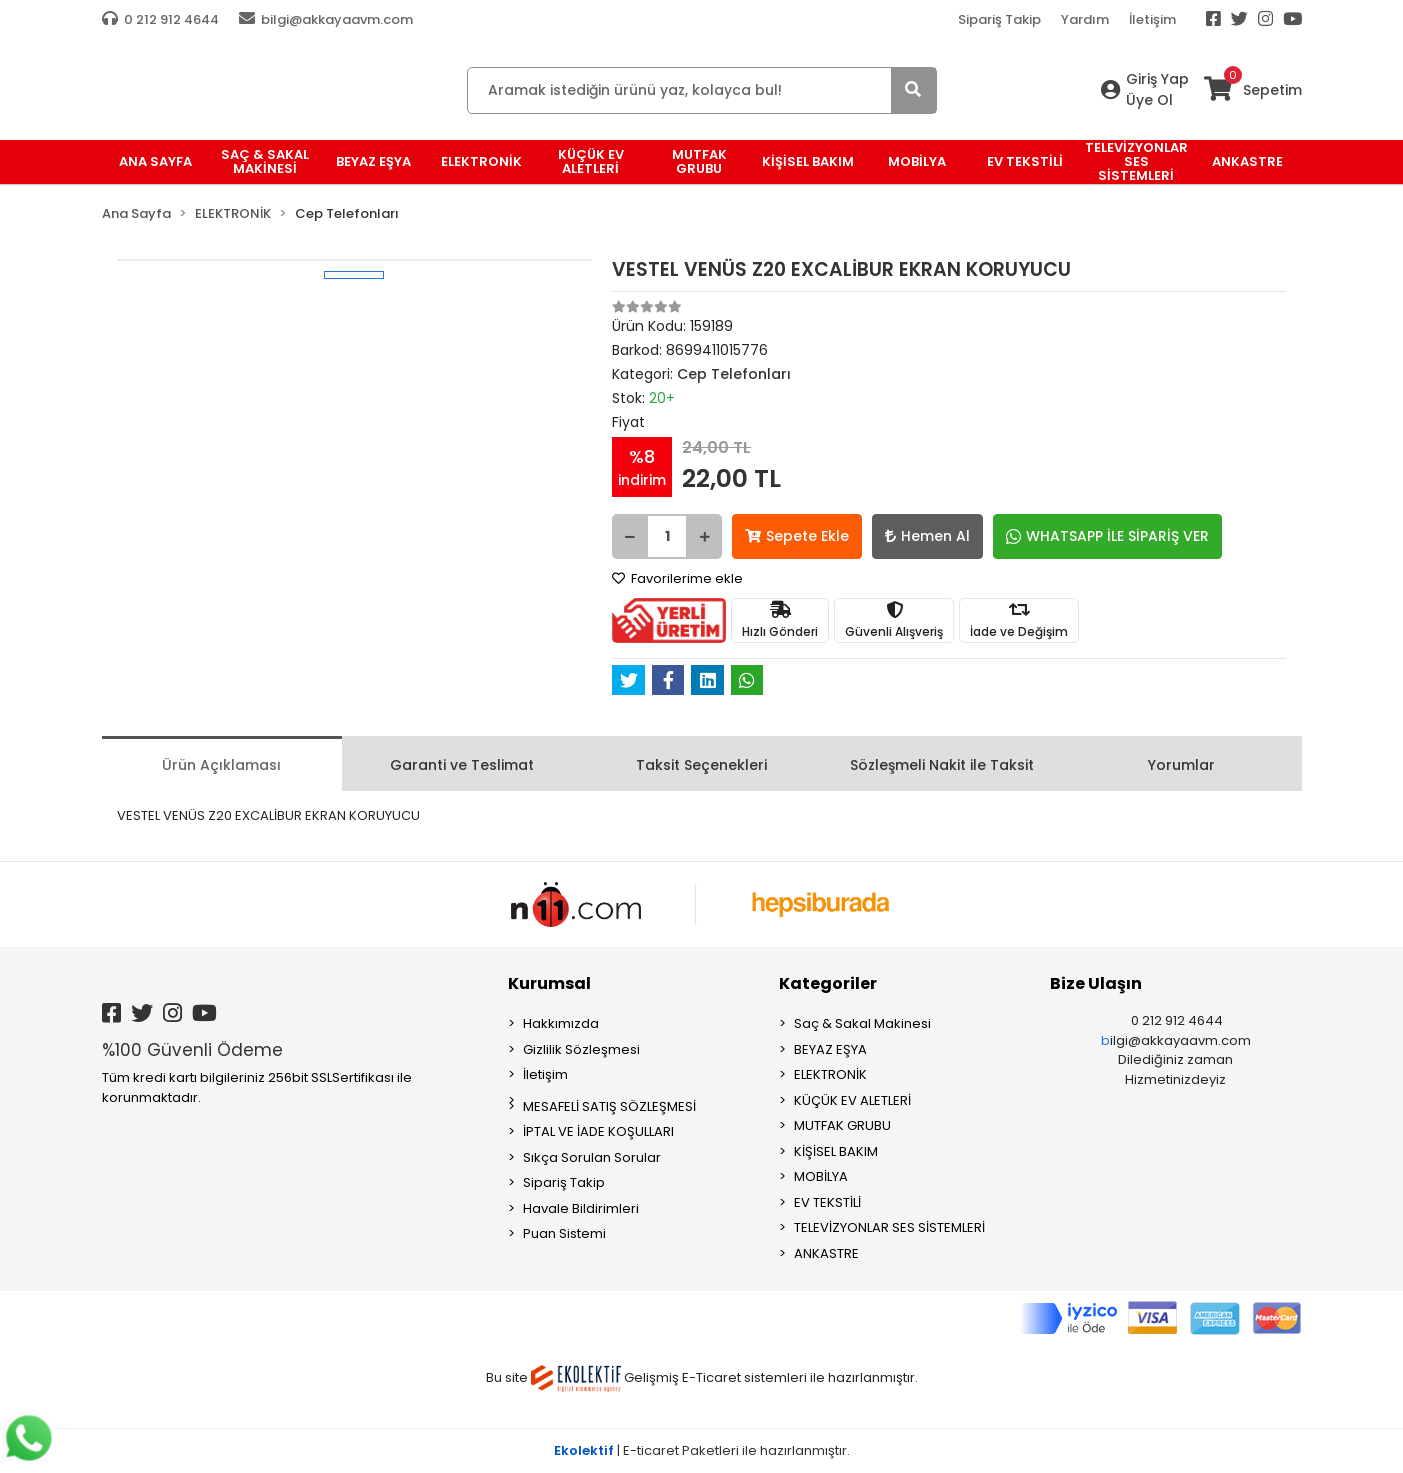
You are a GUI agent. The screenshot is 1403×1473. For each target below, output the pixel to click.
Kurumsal (549, 983)
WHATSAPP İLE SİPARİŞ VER (1107, 536)
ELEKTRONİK (830, 1074)
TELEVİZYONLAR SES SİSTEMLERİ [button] (1136, 162)
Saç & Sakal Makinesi (862, 1023)
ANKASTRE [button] (1247, 161)
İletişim (1152, 19)
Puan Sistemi (564, 1233)
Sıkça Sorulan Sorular (592, 1157)
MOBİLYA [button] (917, 161)
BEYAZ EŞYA (830, 1049)
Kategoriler (828, 983)
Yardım (1085, 19)
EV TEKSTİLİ (827, 1202)
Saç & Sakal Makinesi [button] (265, 161)
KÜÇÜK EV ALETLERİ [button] (591, 161)
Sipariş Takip (999, 19)
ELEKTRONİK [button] (481, 161)
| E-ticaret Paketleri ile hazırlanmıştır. (702, 1450)
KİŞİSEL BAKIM (836, 1151)
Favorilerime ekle (677, 578)
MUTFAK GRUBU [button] (699, 161)
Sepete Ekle (797, 536)
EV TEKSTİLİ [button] (1025, 161)
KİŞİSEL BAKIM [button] (808, 161)
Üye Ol (1149, 100)
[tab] (222, 763)
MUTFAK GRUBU (842, 1125)
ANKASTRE (826, 1253)
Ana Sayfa (155, 161)
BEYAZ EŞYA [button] (373, 161)
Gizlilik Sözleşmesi (581, 1049)
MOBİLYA (821, 1176)
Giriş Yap (1157, 79)
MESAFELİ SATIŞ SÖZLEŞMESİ (609, 1106)
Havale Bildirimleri (581, 1208)
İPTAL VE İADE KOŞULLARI (598, 1131)
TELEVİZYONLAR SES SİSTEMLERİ (889, 1227)
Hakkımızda (561, 1023)
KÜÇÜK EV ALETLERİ (852, 1100)
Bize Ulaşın (1096, 983)
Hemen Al (927, 536)
